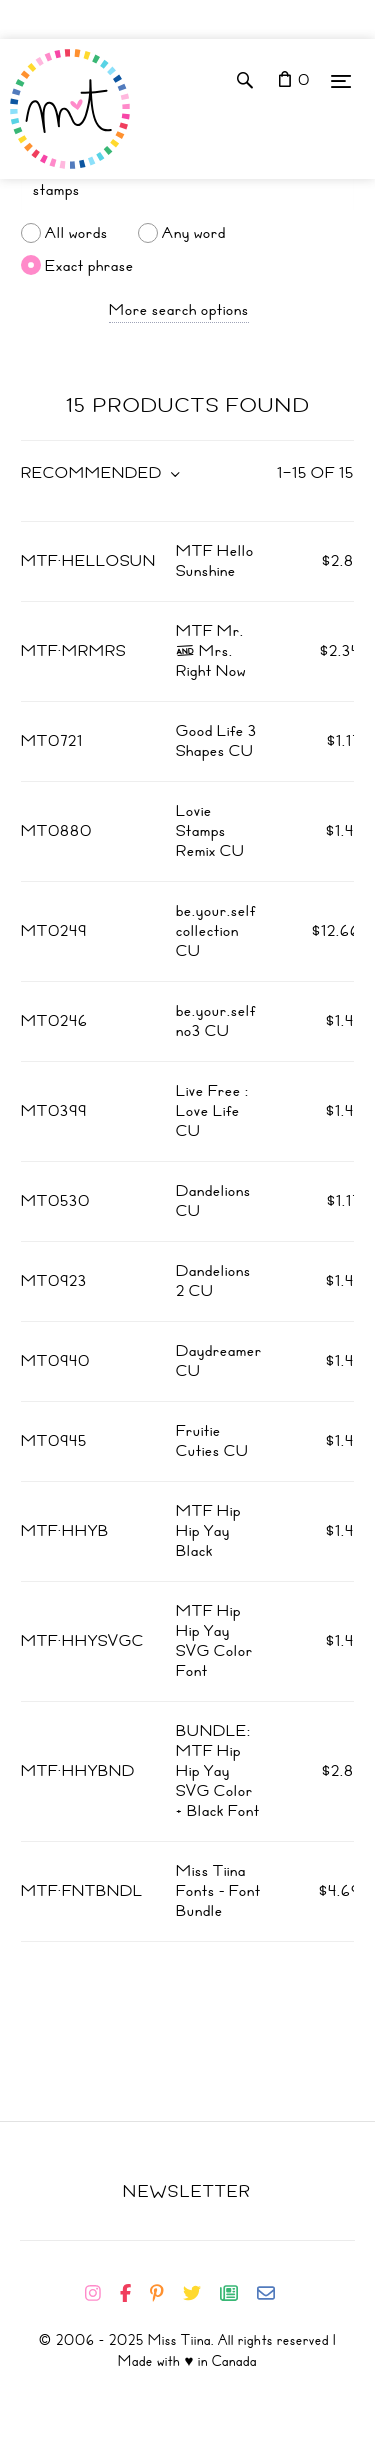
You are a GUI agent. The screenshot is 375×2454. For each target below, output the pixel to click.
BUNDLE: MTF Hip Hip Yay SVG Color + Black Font (218, 1771)
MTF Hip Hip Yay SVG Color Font (214, 1641)
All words (76, 233)
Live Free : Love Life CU (212, 1111)
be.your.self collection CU (216, 931)
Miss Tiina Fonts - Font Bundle (218, 1891)
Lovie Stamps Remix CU (210, 831)
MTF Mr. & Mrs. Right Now (211, 651)
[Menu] (341, 80)
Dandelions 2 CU (213, 1281)
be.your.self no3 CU (216, 1021)
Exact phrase (89, 265)
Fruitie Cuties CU (212, 1441)
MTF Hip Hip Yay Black (208, 1531)
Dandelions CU (213, 1201)
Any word (194, 233)
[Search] (187, 190)
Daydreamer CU (219, 1361)
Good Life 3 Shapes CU (216, 741)
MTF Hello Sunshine (215, 561)
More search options (179, 310)
